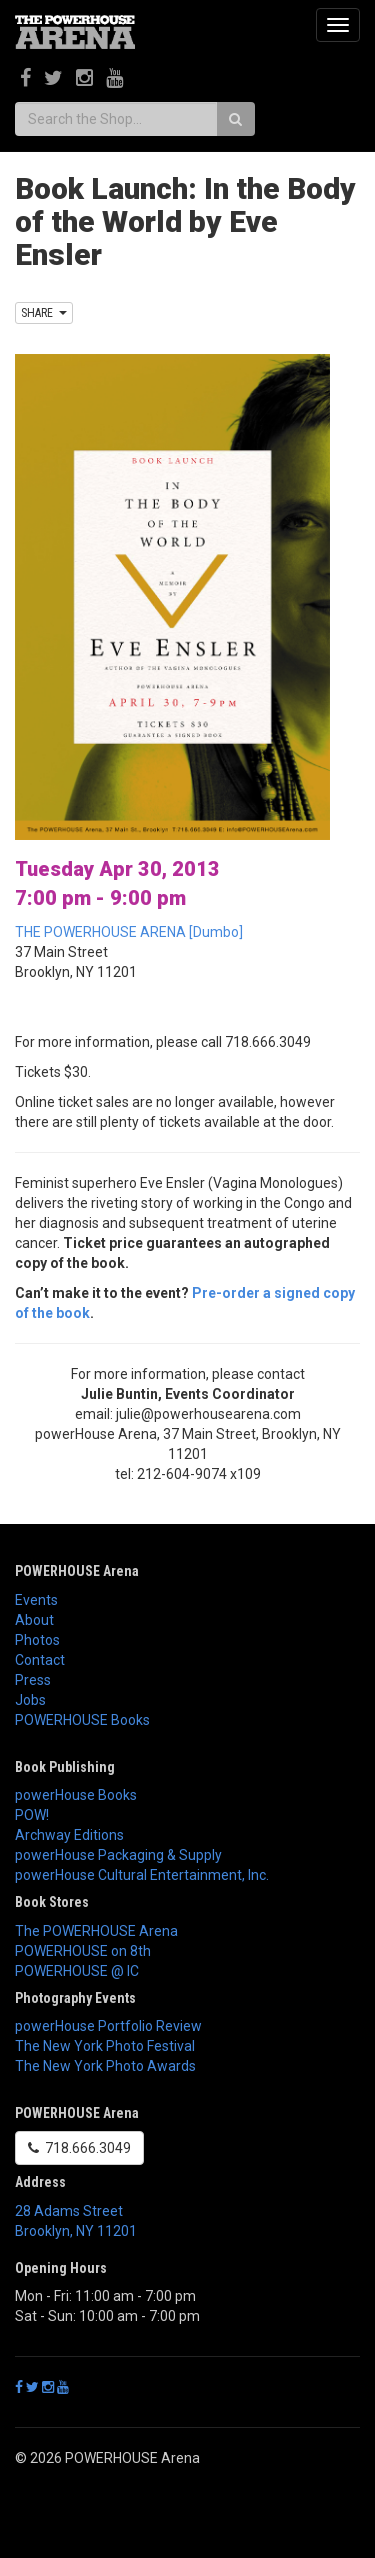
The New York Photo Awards (105, 2066)
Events (36, 1600)
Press (33, 1680)
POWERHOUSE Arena (77, 1571)
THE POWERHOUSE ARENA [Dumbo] (129, 932)
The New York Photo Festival (105, 2046)
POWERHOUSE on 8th (83, 1951)
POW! (32, 1815)
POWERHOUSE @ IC (77, 1971)
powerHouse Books (76, 1795)
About (34, 1620)
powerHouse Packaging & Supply (118, 1855)
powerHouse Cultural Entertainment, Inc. (142, 1875)
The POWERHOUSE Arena (96, 1931)
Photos (37, 1640)
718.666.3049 (79, 2148)
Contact (40, 1660)
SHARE (44, 313)
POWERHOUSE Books (82, 1720)
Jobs (30, 1700)
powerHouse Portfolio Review (108, 2026)
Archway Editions (69, 1835)
